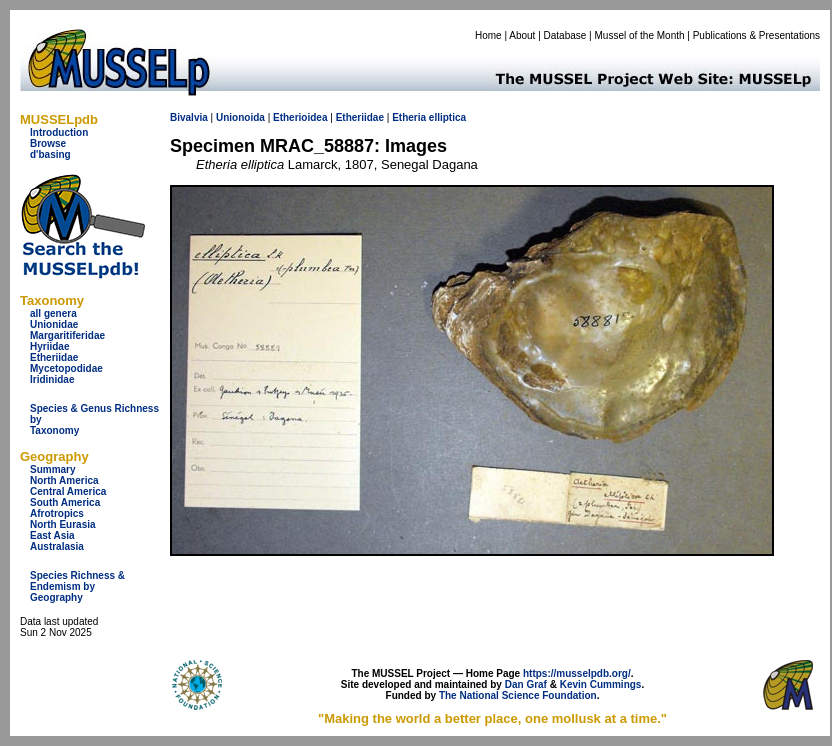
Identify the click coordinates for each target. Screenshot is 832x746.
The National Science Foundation (518, 695)
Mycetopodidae (66, 368)
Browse (48, 143)
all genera (53, 313)
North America (64, 480)
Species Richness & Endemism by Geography (77, 586)
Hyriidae (49, 346)
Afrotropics (57, 513)
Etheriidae (54, 357)
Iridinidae (52, 379)
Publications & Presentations (756, 35)
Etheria (409, 117)
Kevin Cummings (601, 684)
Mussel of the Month (640, 35)
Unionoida (240, 117)
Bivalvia (189, 117)
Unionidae (54, 324)
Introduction (59, 132)
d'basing (50, 154)
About (522, 35)
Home (488, 35)
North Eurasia (63, 524)
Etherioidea (300, 117)
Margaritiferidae (67, 335)
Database (565, 35)
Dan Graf (526, 684)
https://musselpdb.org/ (577, 673)
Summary (53, 469)
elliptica (447, 117)
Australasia (57, 546)
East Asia (52, 535)
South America (65, 502)
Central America (68, 491)
